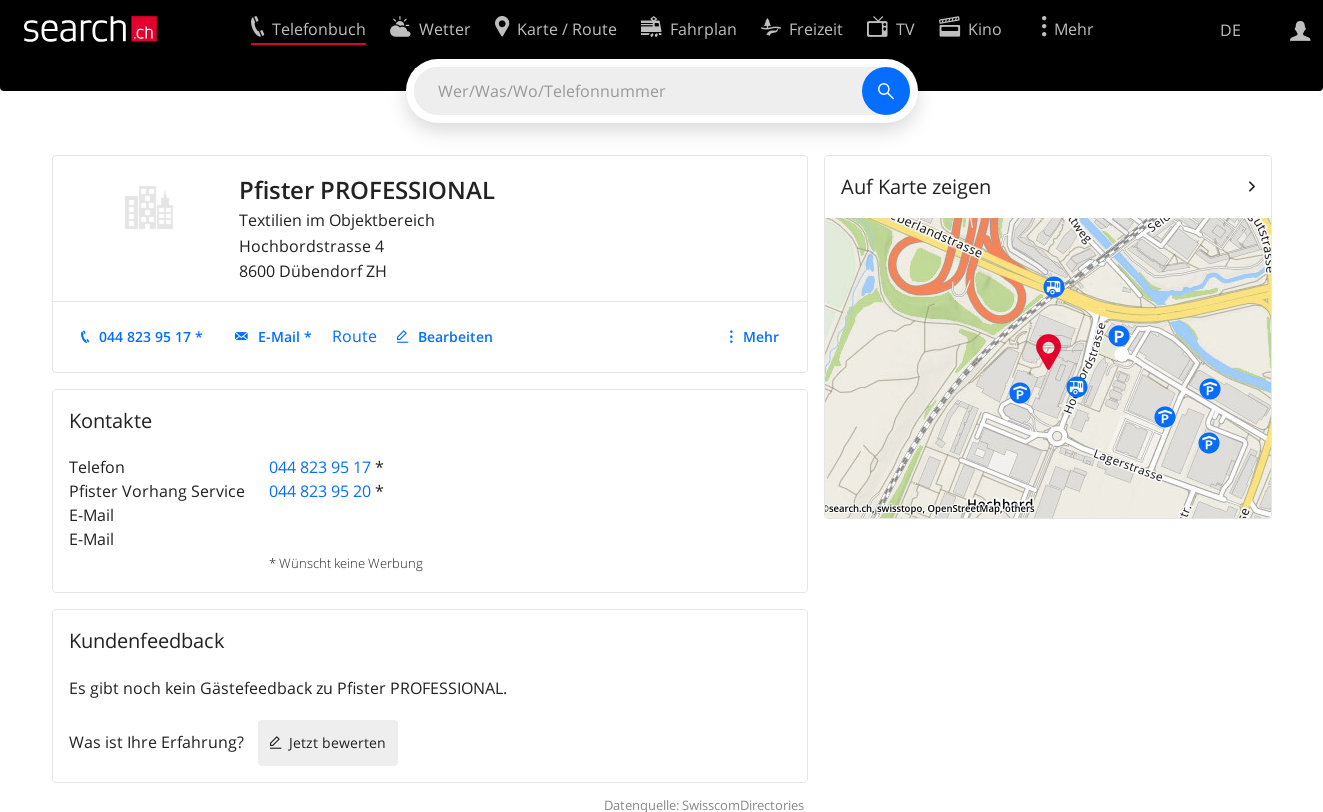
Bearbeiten (455, 336)
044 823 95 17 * (151, 336)
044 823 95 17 (320, 467)
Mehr (761, 336)
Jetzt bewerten (337, 742)
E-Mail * (285, 336)
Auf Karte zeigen (916, 186)
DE (1230, 30)
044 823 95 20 (320, 491)
